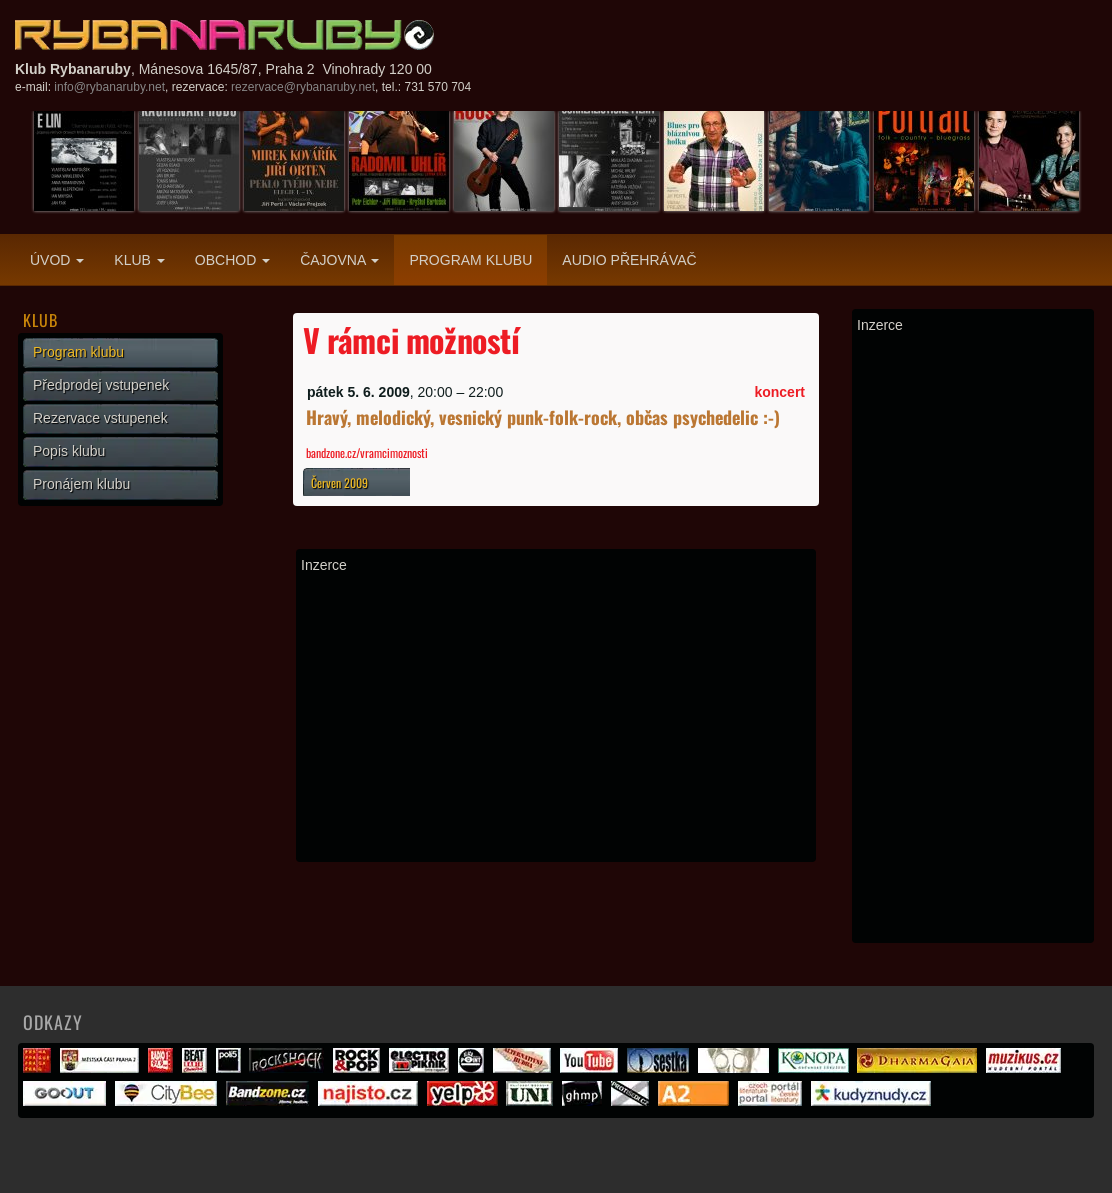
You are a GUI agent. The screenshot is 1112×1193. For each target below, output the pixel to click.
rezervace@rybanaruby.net (303, 87)
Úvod (57, 260)
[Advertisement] (556, 717)
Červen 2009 (339, 482)
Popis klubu (69, 451)
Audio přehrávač (629, 260)
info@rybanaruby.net (109, 87)
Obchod (232, 260)
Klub (139, 260)
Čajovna (339, 260)
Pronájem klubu (81, 484)
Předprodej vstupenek (101, 385)
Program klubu (470, 260)
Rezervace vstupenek (100, 418)
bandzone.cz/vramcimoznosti (367, 452)
